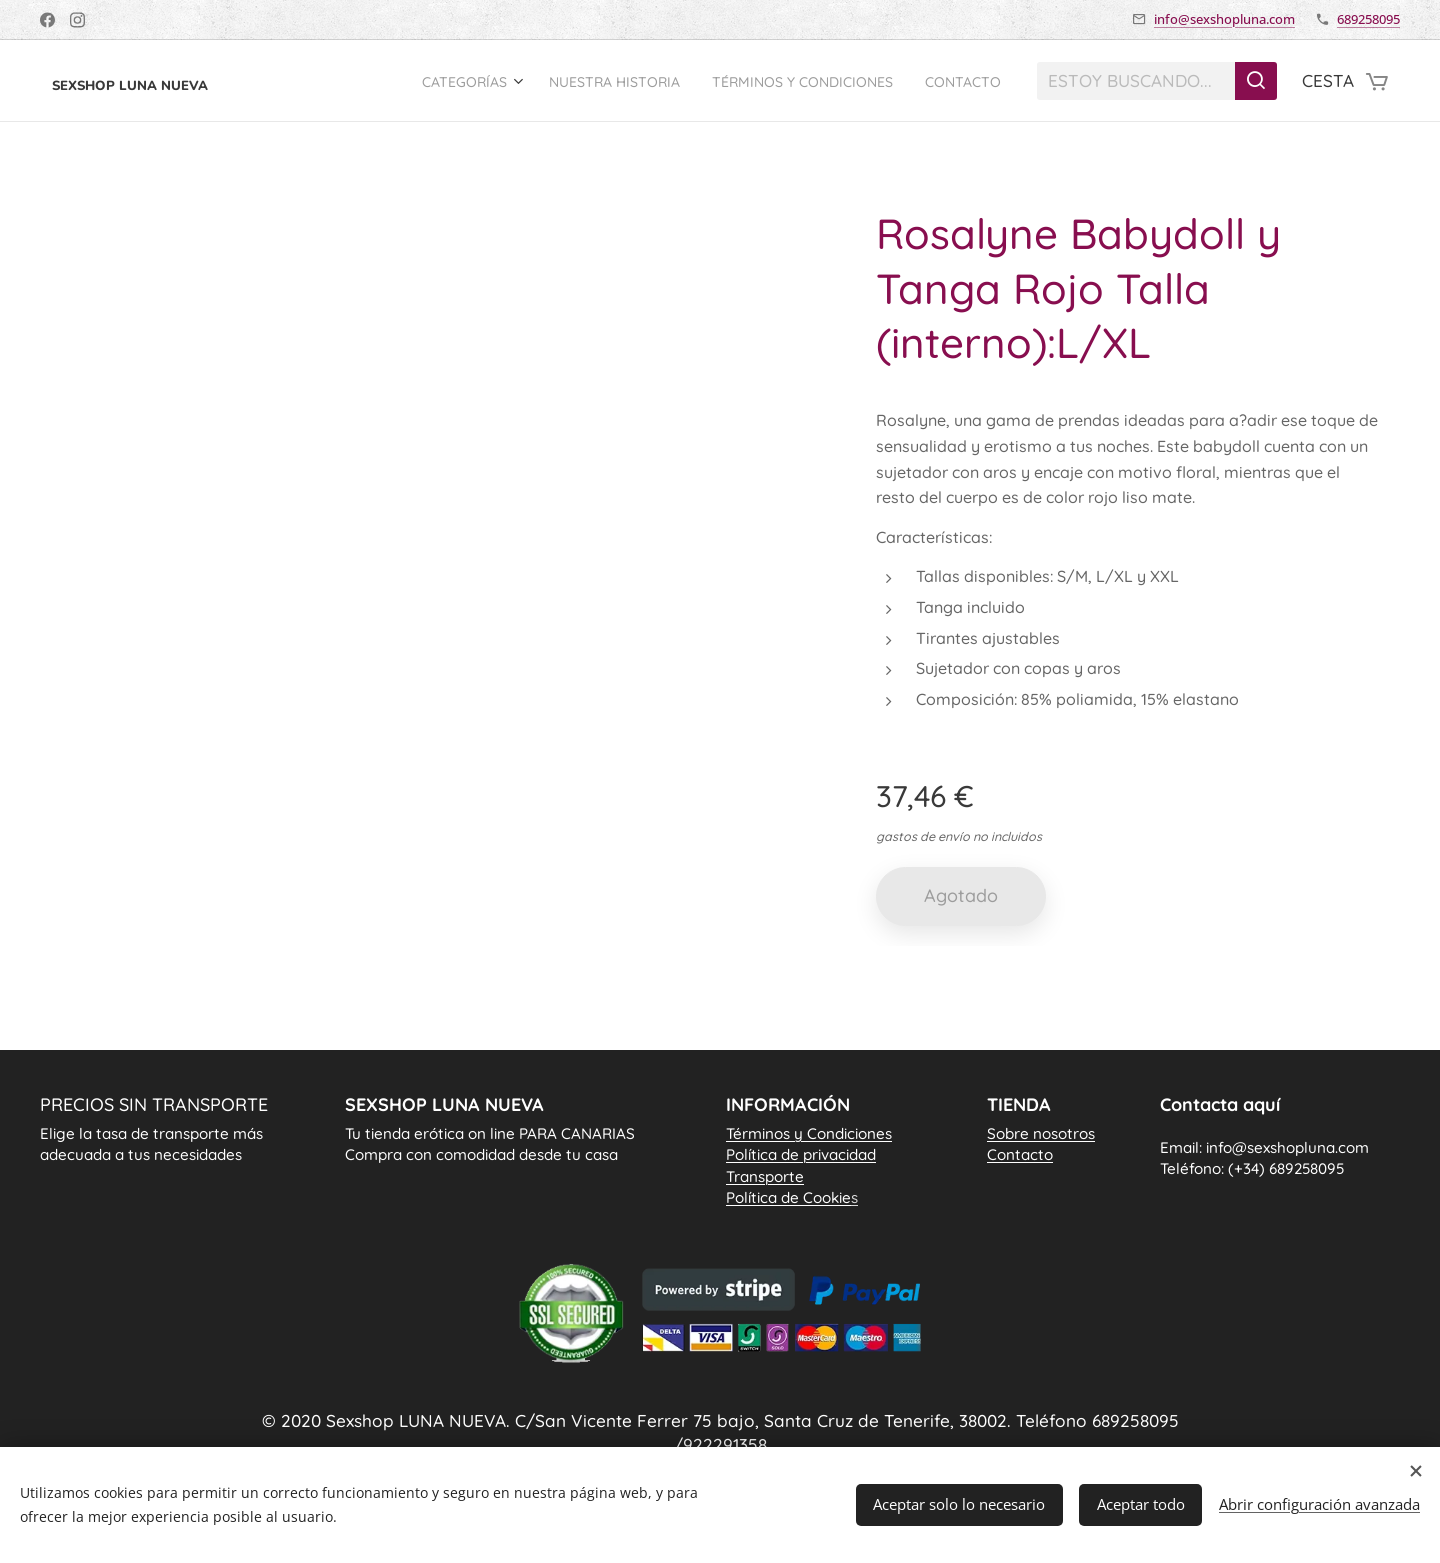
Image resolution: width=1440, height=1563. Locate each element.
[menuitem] (426, 81)
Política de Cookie (792, 1197)
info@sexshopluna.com (1224, 19)
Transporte (765, 1175)
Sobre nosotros (1041, 1133)
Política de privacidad (801, 1154)
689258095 (1368, 19)
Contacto (1020, 1154)
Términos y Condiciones (809, 1133)
